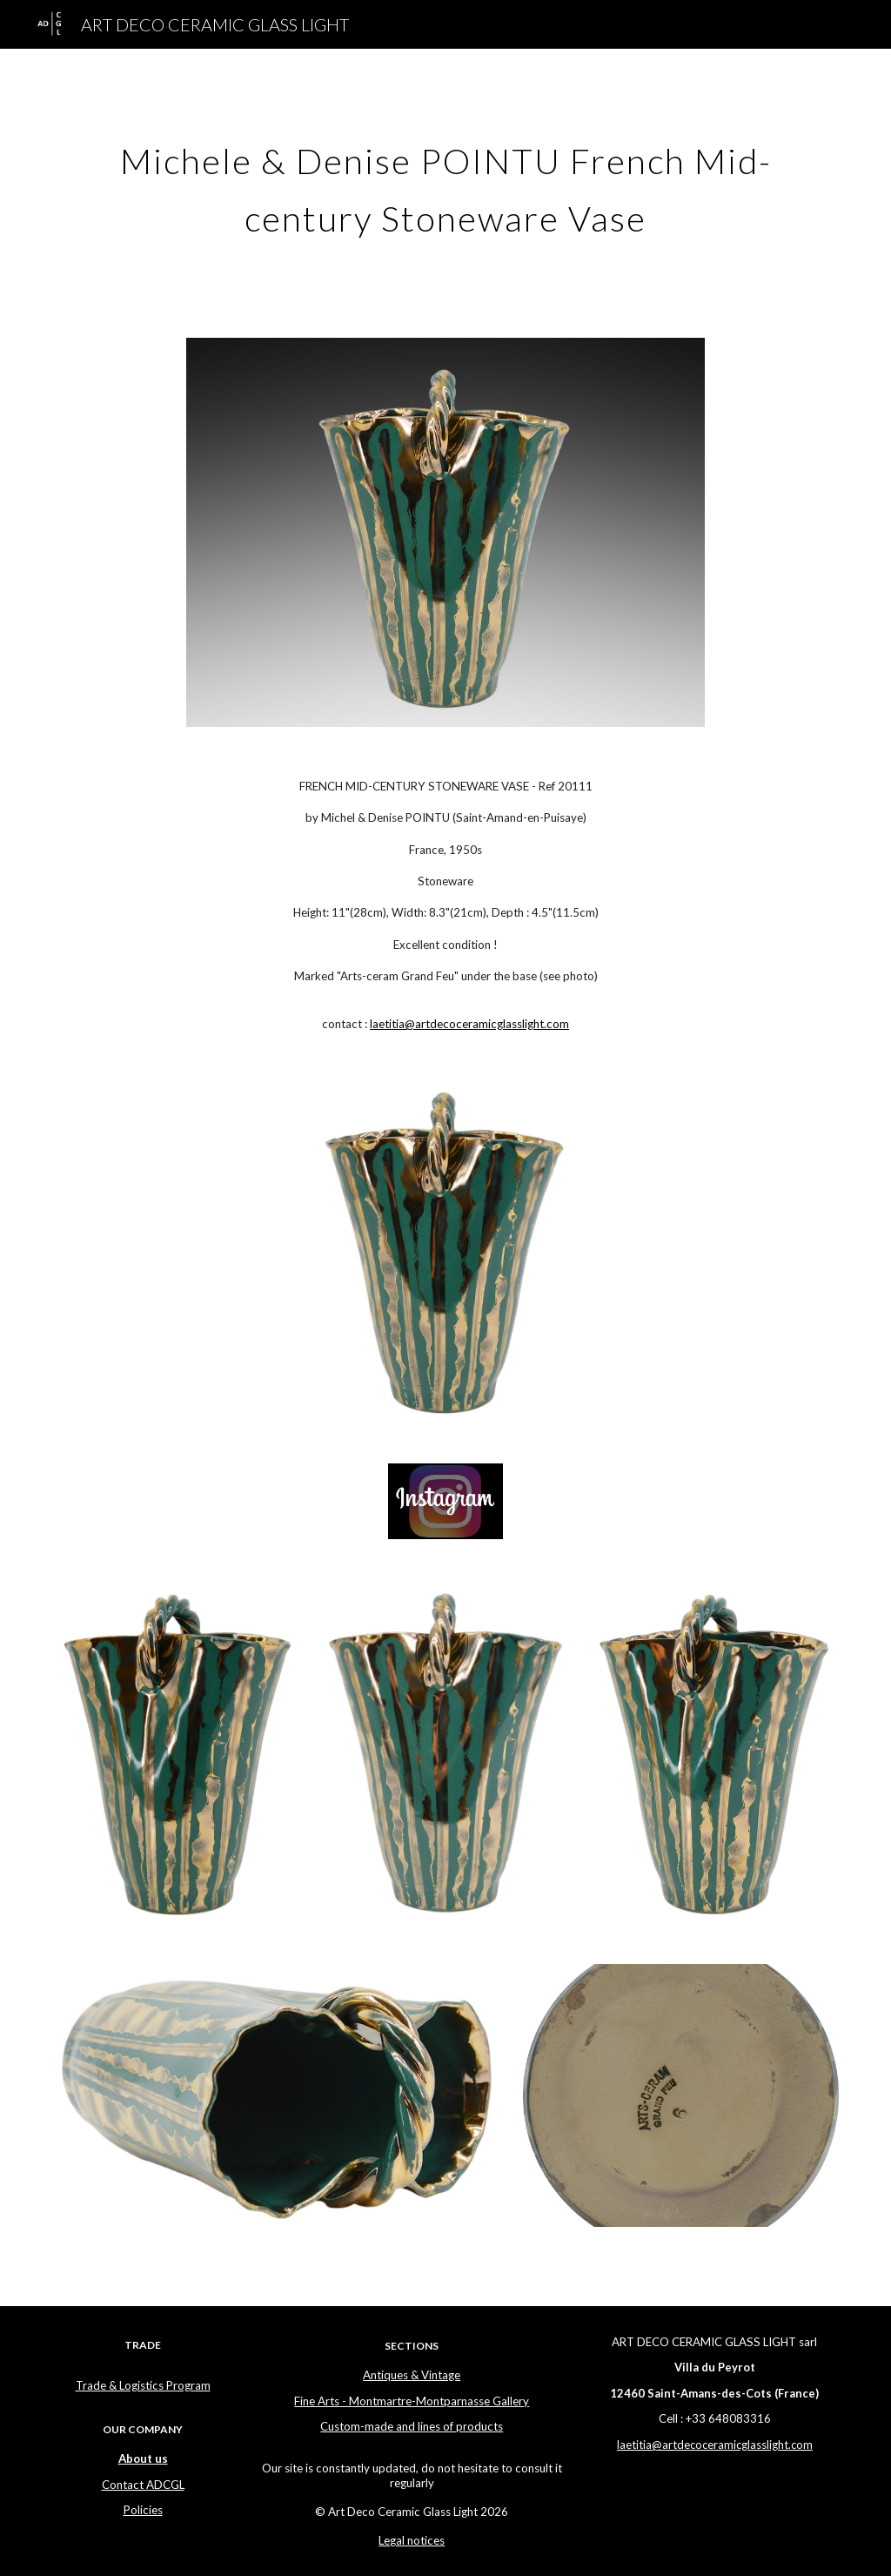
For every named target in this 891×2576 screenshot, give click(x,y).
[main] (446, 182)
